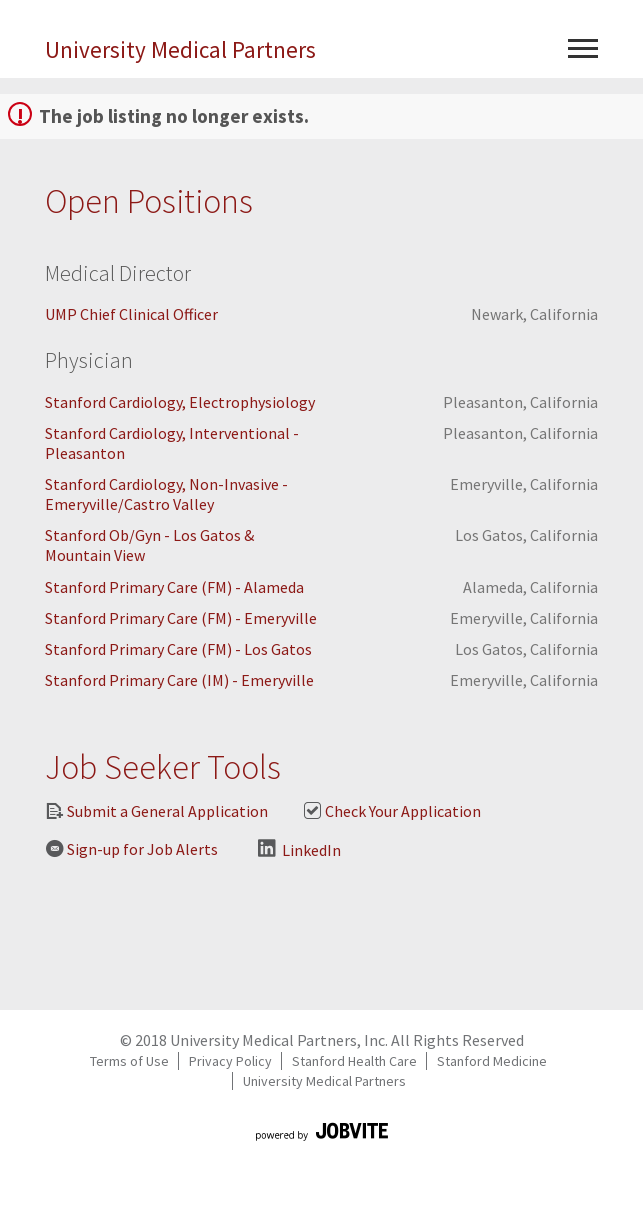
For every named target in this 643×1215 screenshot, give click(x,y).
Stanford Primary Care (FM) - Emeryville (181, 618)
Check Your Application (392, 811)
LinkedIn (299, 849)
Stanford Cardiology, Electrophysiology (180, 402)
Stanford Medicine (492, 1061)
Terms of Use (129, 1061)
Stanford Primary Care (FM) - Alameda (174, 587)
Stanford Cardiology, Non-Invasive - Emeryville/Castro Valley (166, 494)
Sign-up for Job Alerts (131, 849)
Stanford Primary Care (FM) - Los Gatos (178, 649)
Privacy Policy (230, 1061)
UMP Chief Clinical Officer (131, 314)
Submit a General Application (156, 811)
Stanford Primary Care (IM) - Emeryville (179, 680)
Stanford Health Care (354, 1061)
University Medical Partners (180, 49)
